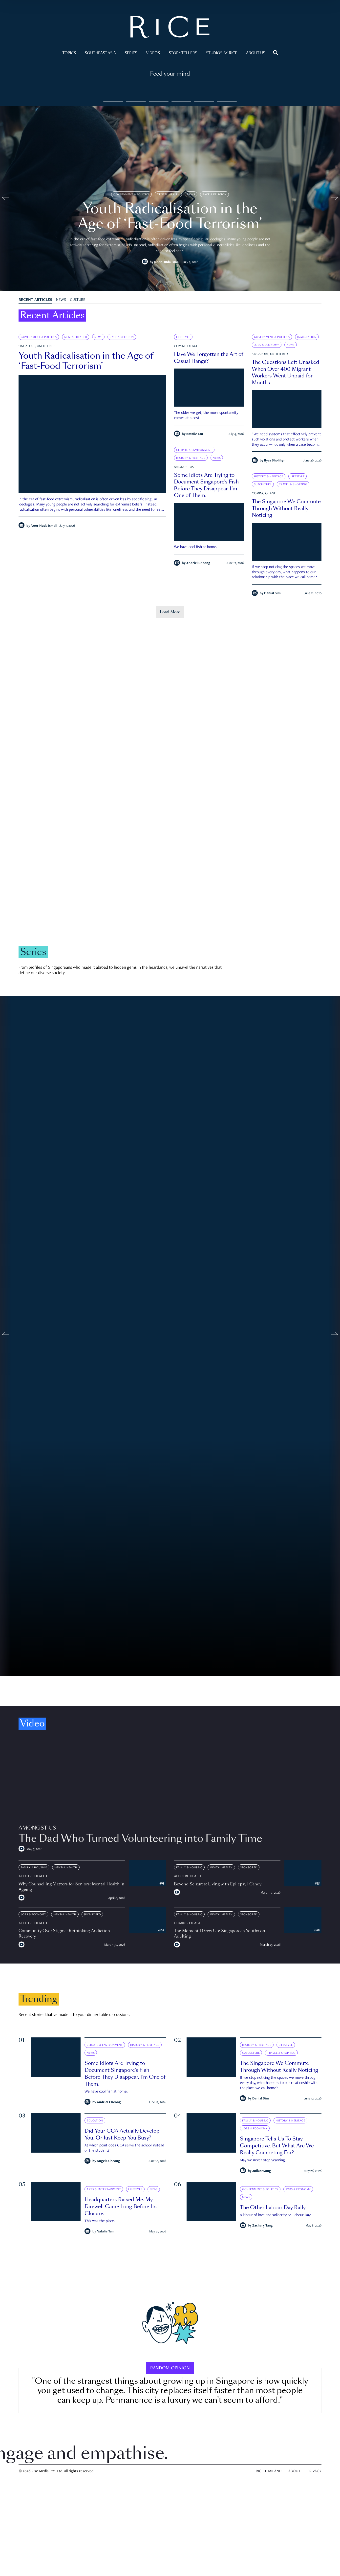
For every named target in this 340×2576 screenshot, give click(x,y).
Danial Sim (272, 593)
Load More (170, 612)
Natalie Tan (194, 434)
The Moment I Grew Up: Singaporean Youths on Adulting (219, 1933)
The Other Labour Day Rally (273, 2207)
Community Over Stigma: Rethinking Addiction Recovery (64, 1933)
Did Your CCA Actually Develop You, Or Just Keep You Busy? (122, 2134)
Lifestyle (183, 337)
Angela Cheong (108, 2161)
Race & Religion (214, 194)
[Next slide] (334, 198)
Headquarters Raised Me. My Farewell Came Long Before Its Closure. (121, 2206)
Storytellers (183, 53)
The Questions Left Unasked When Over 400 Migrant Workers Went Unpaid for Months (285, 372)
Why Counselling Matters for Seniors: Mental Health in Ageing (71, 1886)
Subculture (263, 484)
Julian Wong (261, 2171)
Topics (69, 53)
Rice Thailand (268, 2471)
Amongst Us (184, 467)
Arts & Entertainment (104, 2189)
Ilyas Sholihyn (274, 460)
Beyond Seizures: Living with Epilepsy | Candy (217, 1884)
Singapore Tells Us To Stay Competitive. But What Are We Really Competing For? (277, 2145)
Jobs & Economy (266, 345)
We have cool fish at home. (195, 547)
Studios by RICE (221, 53)
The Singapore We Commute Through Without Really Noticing (286, 508)
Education (95, 2120)
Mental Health (168, 194)
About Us (255, 53)
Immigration (307, 337)
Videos (153, 53)
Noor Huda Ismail (167, 262)
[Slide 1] (136, 101)
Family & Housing (34, 1867)
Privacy (314, 2471)
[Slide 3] (181, 101)
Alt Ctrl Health (33, 1876)
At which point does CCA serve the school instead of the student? (124, 2148)
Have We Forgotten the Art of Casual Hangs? (208, 358)
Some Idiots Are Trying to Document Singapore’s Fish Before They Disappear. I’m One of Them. (206, 485)
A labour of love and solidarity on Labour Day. (275, 2215)
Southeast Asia (100, 53)
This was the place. (100, 2221)
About (294, 2471)
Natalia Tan (105, 2232)
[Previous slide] (5, 198)
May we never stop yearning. (263, 2160)
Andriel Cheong (198, 563)
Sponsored (248, 1867)
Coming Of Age (186, 346)
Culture (77, 300)
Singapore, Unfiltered (37, 346)
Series (131, 53)
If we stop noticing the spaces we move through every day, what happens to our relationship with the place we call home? (284, 572)
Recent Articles (35, 300)
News (191, 194)
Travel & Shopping (293, 484)
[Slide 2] (159, 101)
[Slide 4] (204, 101)
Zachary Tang (262, 2226)
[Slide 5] (227, 101)
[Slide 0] (113, 101)
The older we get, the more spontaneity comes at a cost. (206, 415)
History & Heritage (190, 458)
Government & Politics (131, 194)
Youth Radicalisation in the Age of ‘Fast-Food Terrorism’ (86, 361)
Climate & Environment (194, 450)
